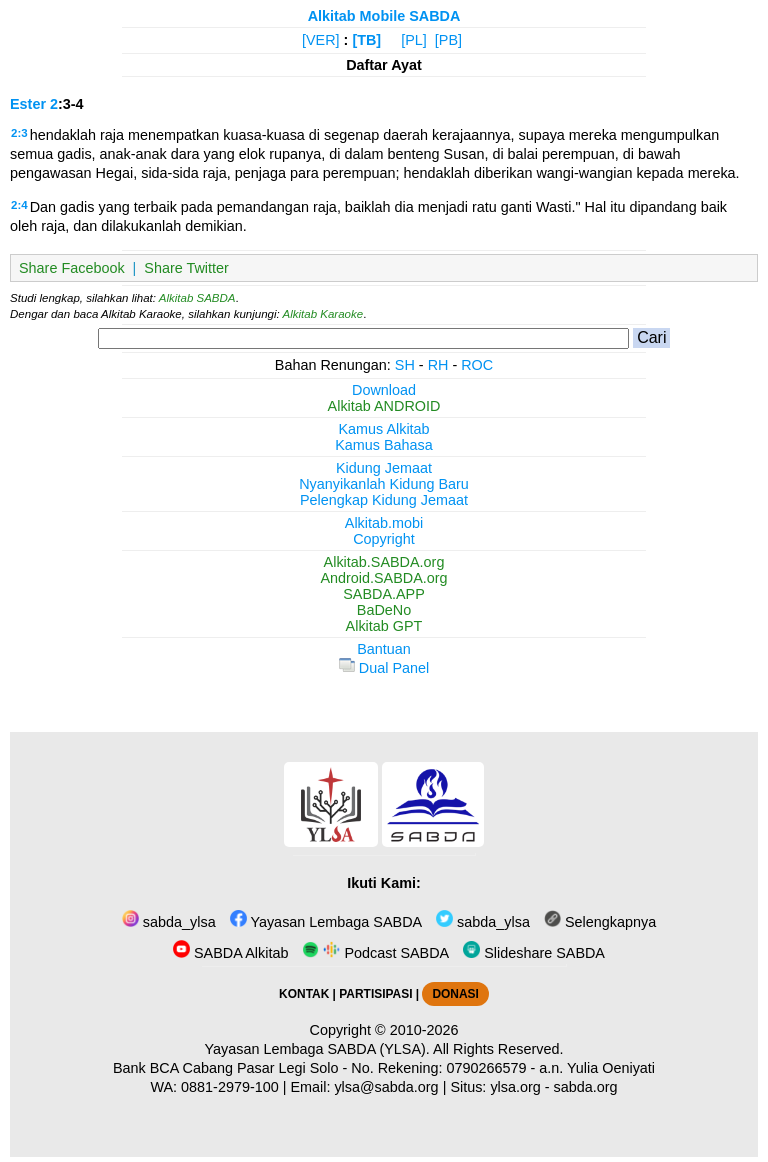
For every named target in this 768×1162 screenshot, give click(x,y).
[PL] (414, 40)
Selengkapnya (600, 922)
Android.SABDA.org (383, 578)
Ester (28, 104)
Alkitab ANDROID (384, 406)
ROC (477, 365)
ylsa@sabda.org (386, 1087)
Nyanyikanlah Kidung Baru (384, 484)
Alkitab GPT (384, 626)
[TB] (366, 40)
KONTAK (304, 994)
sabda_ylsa (169, 922)
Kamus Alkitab (383, 429)
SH (405, 365)
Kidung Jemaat (384, 468)
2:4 (19, 205)
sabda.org (586, 1087)
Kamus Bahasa (384, 445)
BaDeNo (384, 610)
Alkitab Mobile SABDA (384, 16)
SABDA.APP (384, 594)
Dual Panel (384, 668)
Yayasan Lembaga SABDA (326, 922)
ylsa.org (515, 1087)
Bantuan (384, 649)
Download (384, 390)
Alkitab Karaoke (323, 314)
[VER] (321, 40)
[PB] (448, 40)
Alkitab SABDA (197, 298)
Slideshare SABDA (534, 953)
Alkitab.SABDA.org (384, 562)
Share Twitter (186, 268)
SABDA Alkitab (230, 953)
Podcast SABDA (375, 953)
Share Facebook (72, 268)
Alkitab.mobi (384, 523)
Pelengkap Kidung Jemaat (384, 500)
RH (438, 365)
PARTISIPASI (375, 994)
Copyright (384, 539)
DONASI (455, 994)
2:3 (19, 133)
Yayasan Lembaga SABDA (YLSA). (317, 1049)
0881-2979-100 (230, 1087)
